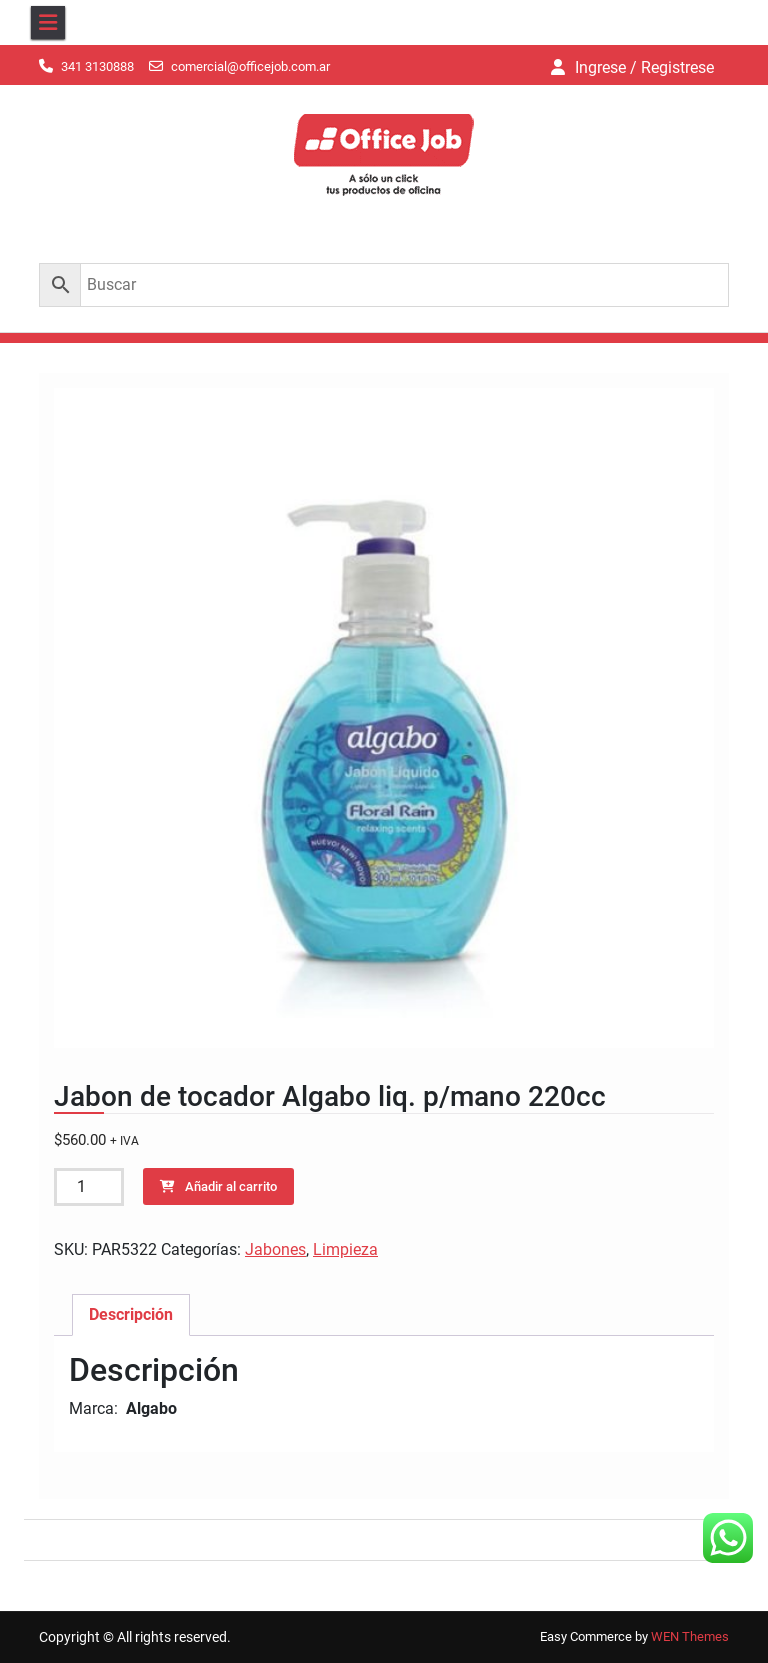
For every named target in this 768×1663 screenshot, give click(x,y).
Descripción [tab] (131, 1314)
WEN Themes (690, 1636)
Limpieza (345, 1249)
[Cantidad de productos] (89, 1187)
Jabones (275, 1249)
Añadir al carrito (231, 1186)
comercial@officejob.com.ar (250, 66)
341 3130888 (97, 66)
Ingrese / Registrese (644, 67)
